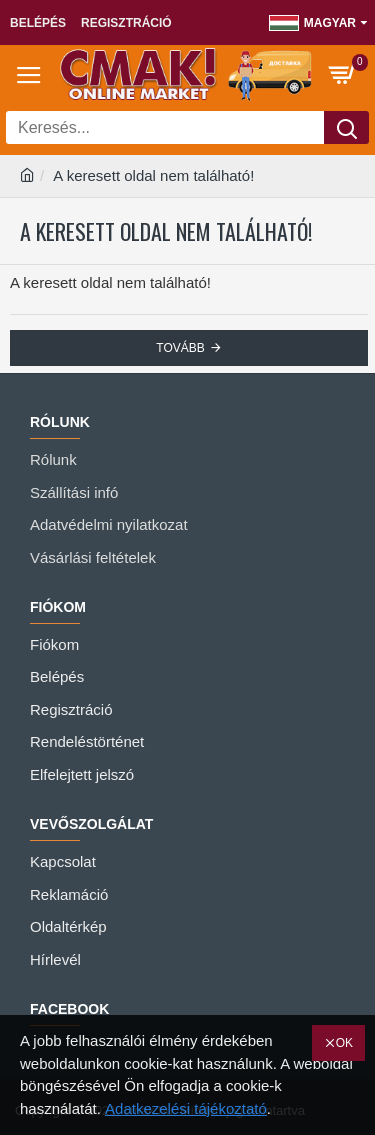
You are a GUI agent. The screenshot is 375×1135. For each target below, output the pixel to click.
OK (344, 1043)
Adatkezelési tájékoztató (186, 1108)
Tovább (180, 348)
